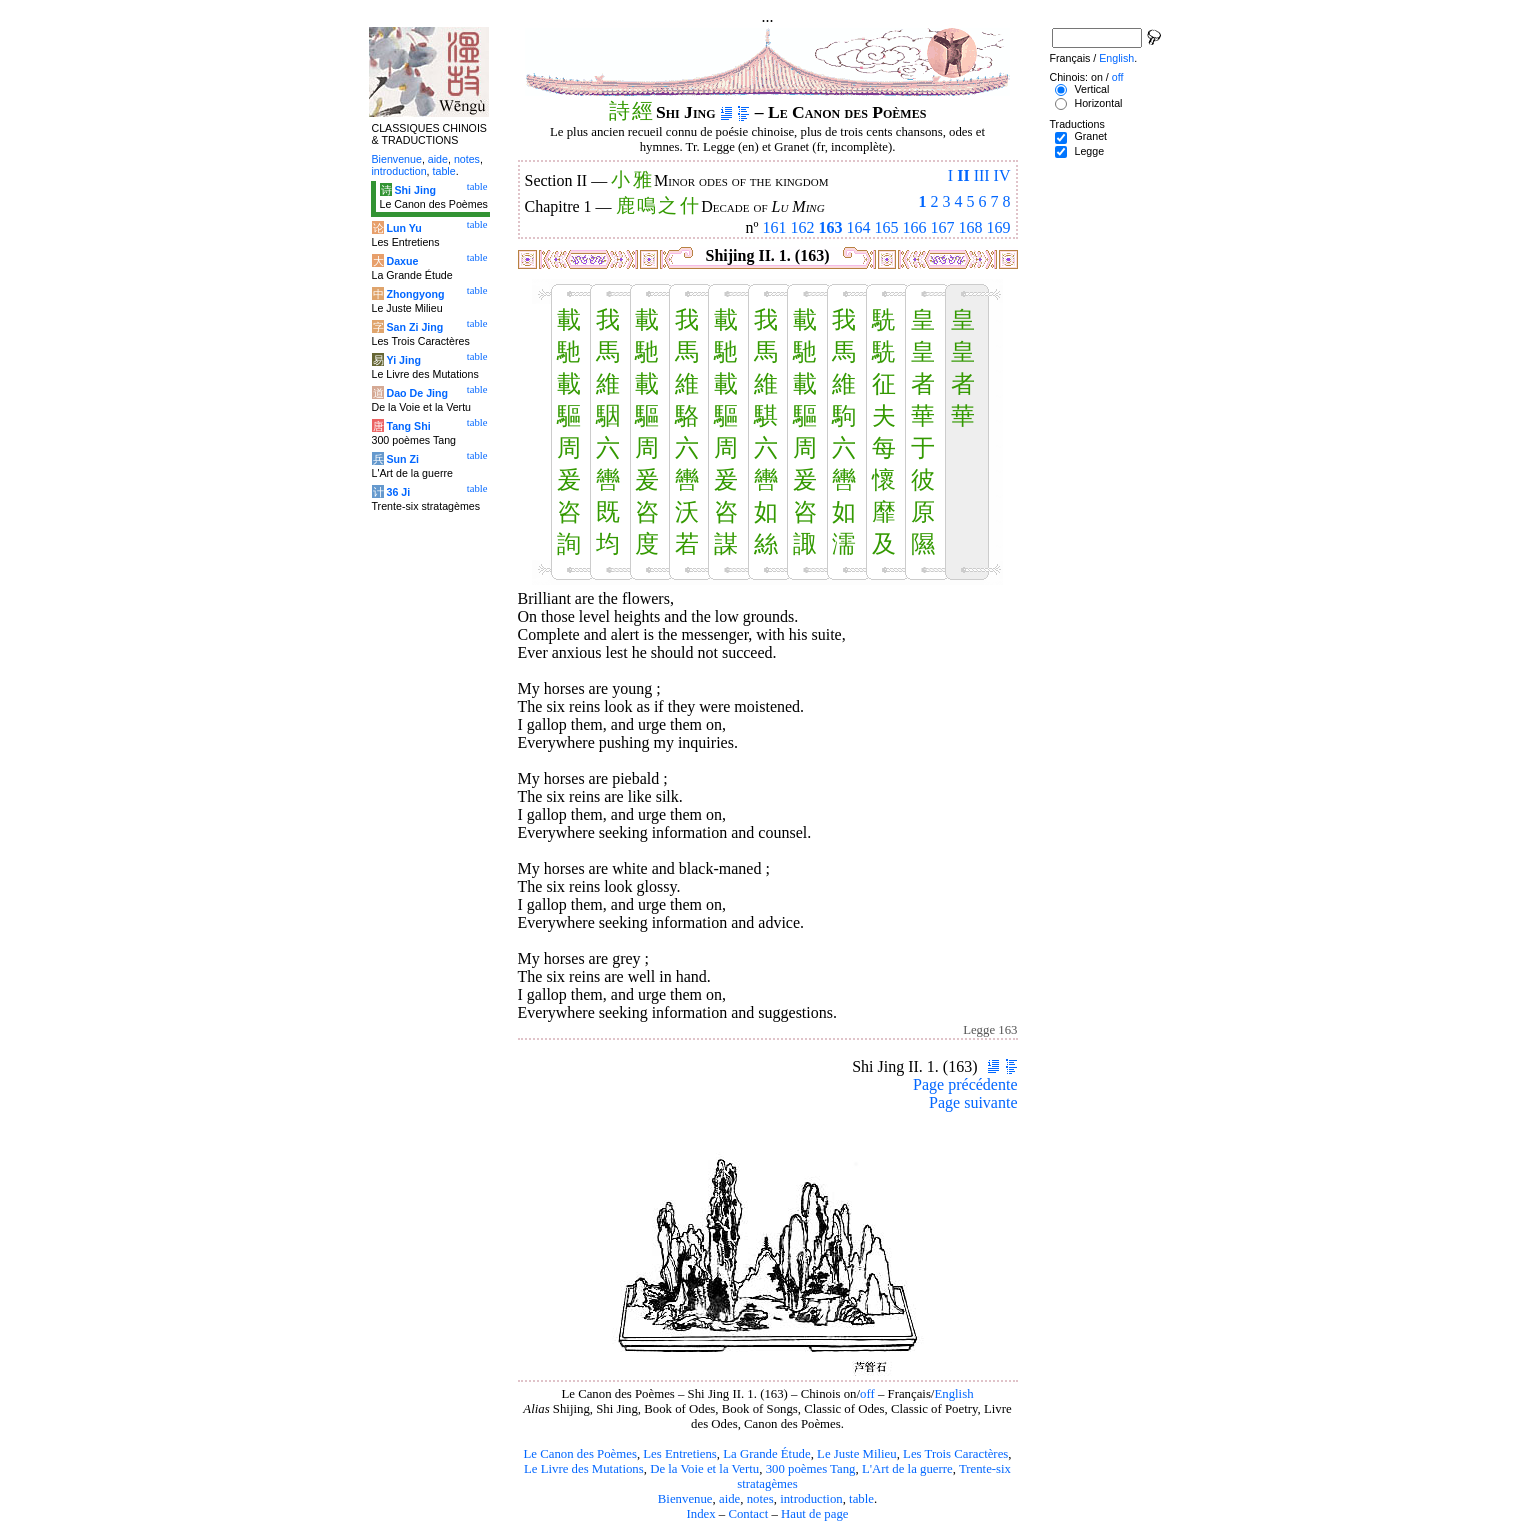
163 (831, 227)
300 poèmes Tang (811, 1469)
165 (887, 227)
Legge (1089, 151)
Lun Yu (403, 228)
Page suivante (973, 1102)
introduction (811, 1499)
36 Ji (398, 492)
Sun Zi (402, 459)
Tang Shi (408, 426)
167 (943, 227)
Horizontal (1098, 103)
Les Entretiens (680, 1454)
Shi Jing (414, 190)
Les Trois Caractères (955, 1454)
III (982, 175)
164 (859, 227)
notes (760, 1499)
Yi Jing (403, 360)
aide (729, 1499)
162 (803, 227)
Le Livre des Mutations (584, 1469)
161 (775, 227)
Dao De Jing (417, 393)
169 (999, 227)
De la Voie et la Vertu (704, 1469)
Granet (1090, 136)
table (861, 1499)
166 (915, 227)
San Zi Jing (414, 327)
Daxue (402, 261)
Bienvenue (685, 1499)
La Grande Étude (766, 1454)
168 (971, 227)
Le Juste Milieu (857, 1454)
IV (1002, 175)
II (963, 175)
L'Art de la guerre (907, 1469)
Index (700, 1514)
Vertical (1091, 89)
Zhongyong (415, 294)
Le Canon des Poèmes (580, 1454)
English (953, 1394)
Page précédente (965, 1084)
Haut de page (815, 1514)
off (867, 1394)
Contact (748, 1514)
